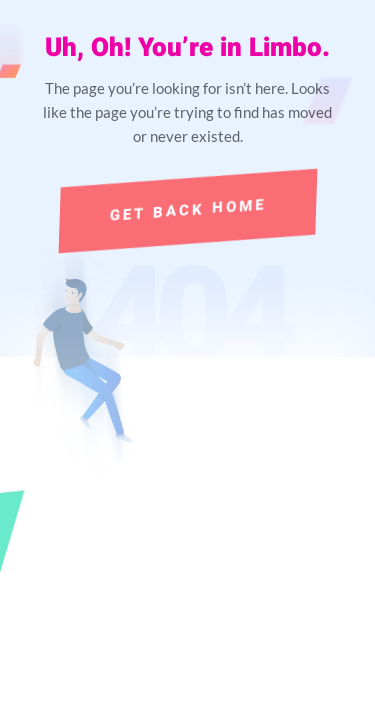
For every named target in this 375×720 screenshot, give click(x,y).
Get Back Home (187, 210)
